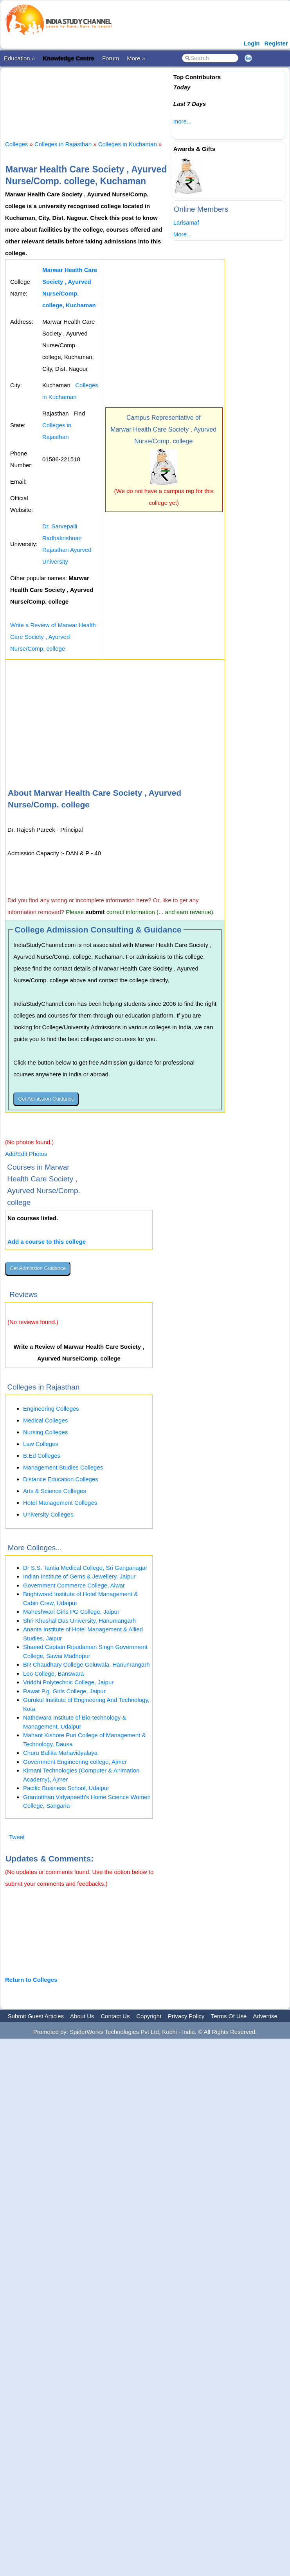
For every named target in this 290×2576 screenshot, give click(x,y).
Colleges (16, 144)
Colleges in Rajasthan (63, 144)
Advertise (265, 2016)
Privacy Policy (186, 2016)
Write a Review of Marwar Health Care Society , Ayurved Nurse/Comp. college (53, 637)
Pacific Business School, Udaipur (66, 1788)
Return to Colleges (31, 1979)
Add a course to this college (46, 1241)
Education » (19, 58)
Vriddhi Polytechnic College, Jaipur (68, 1682)
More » (136, 58)
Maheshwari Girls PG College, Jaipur (71, 1611)
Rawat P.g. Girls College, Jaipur (64, 1691)
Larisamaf (186, 222)
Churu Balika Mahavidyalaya (60, 1752)
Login (252, 43)
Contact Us (115, 2016)
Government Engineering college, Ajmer (75, 1761)
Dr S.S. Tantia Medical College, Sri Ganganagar (85, 1567)
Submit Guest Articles (36, 2016)
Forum (110, 58)
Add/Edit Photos (26, 1153)
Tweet (17, 1837)
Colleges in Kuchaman (127, 144)
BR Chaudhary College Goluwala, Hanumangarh (86, 1664)
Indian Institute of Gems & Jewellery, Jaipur (79, 1576)
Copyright (148, 2016)
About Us (82, 2016)
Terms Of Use (229, 2016)
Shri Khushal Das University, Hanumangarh (79, 1620)
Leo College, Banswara (53, 1673)
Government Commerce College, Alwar (74, 1585)
